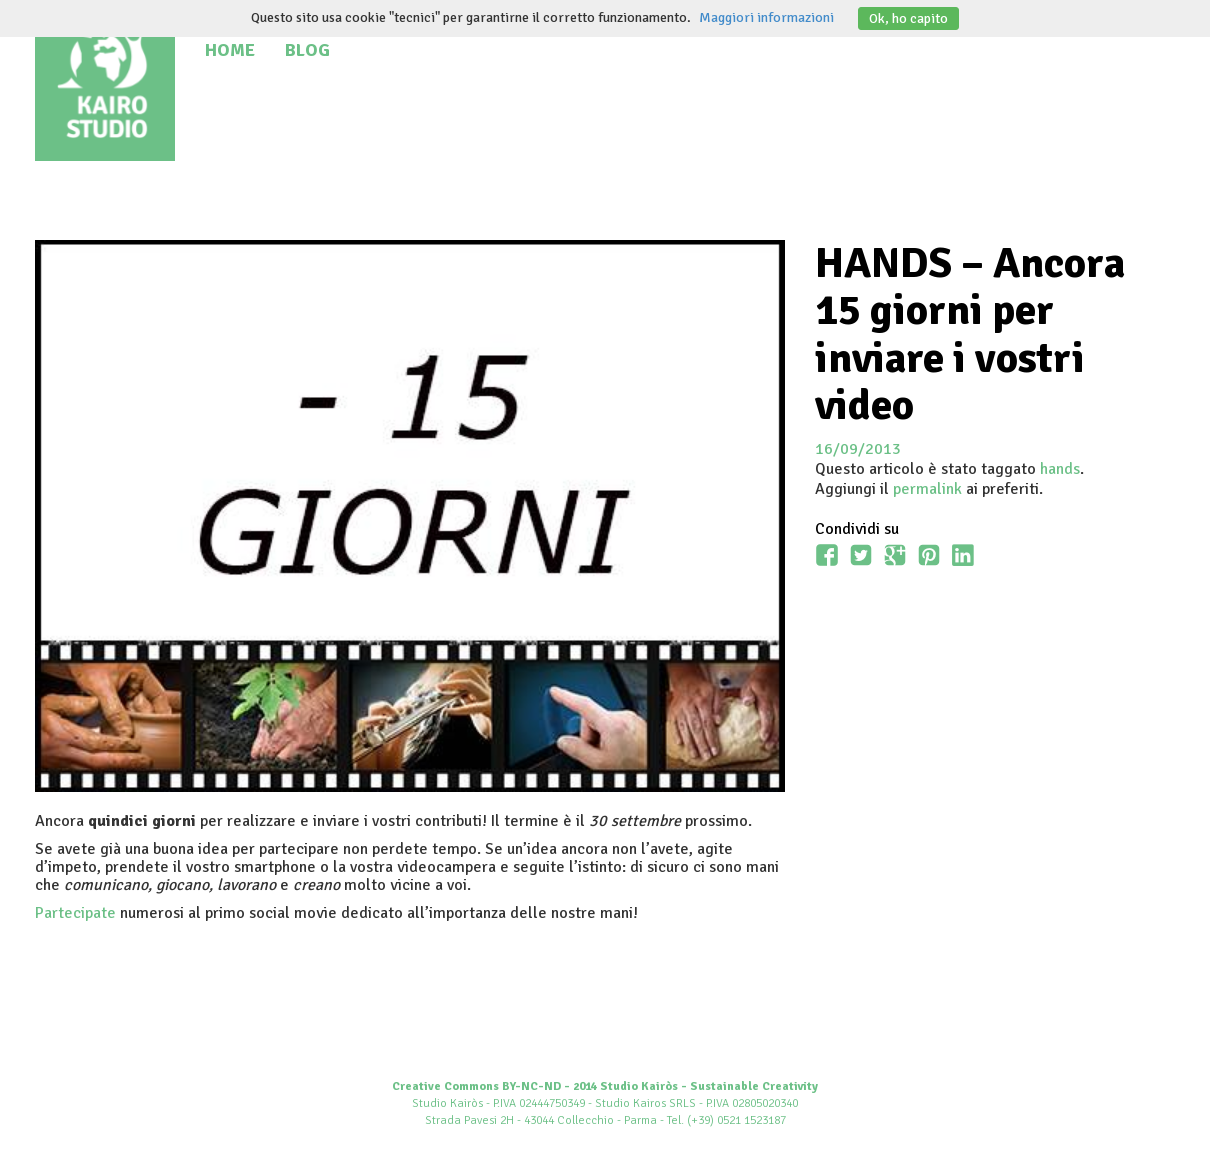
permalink (927, 489)
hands (1060, 469)
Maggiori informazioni (766, 17)
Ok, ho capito (908, 18)
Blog (307, 50)
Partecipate (75, 913)
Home (230, 50)
